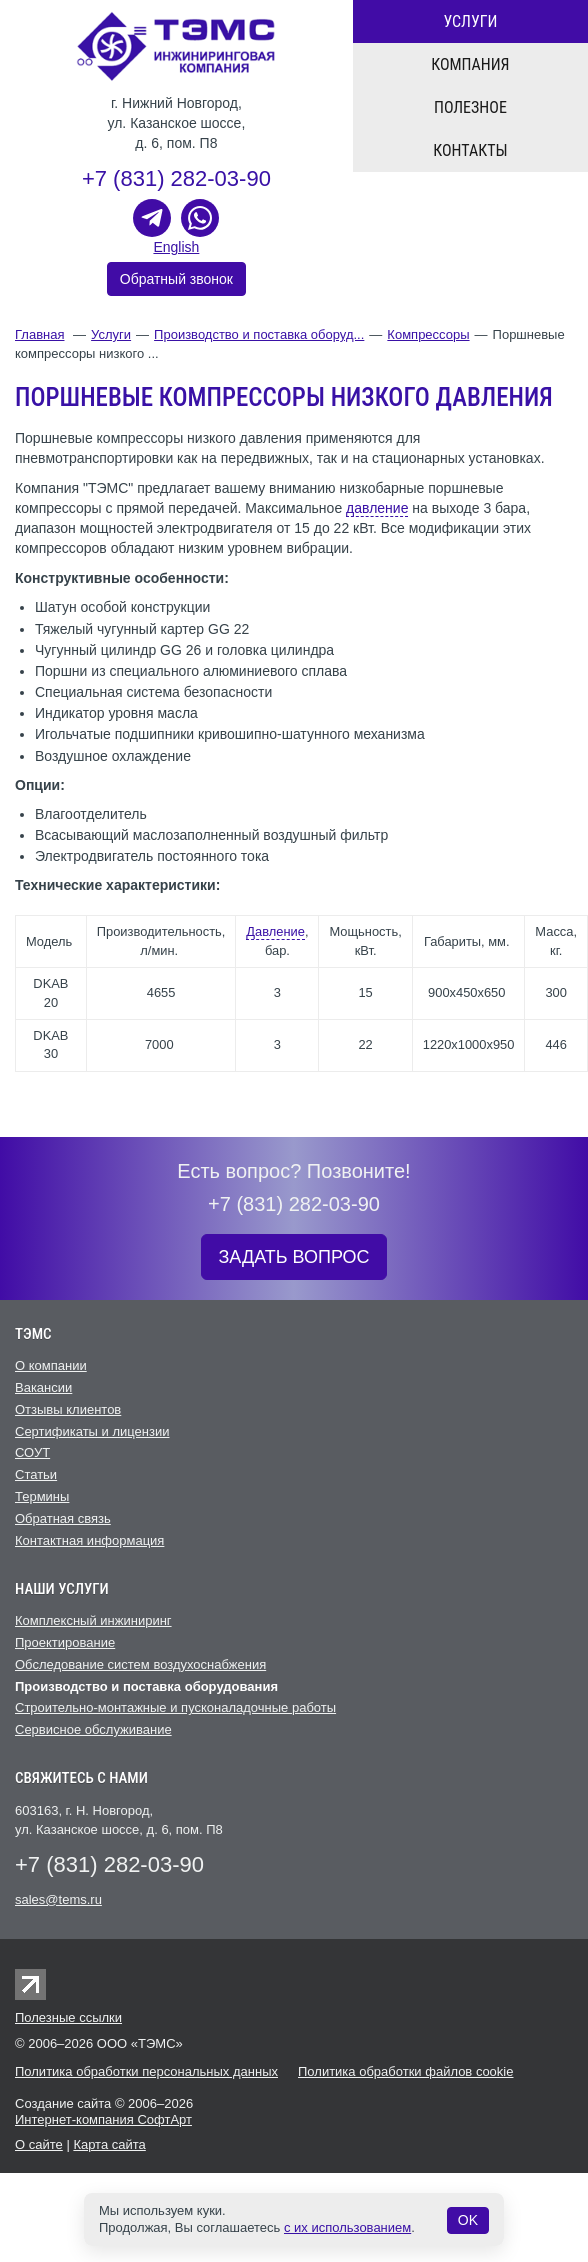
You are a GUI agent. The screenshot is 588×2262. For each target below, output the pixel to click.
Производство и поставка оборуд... (259, 334)
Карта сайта (109, 2144)
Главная (39, 334)
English (176, 247)
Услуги (470, 21)
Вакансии (43, 1387)
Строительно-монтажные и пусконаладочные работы (175, 1707)
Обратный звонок (176, 279)
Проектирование (65, 1642)
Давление (275, 931)
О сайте (39, 2144)
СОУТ (32, 1452)
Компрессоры (428, 334)
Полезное (470, 107)
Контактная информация (89, 1540)
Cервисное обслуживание (93, 1729)
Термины (42, 1496)
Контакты (470, 150)
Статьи (36, 1474)
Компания (470, 64)
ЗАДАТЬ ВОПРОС (293, 1257)
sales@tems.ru (58, 1899)
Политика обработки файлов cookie (405, 2071)
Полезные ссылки (68, 2017)
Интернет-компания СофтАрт (103, 2119)
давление (377, 508)
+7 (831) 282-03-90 (176, 178)
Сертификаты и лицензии (92, 1431)
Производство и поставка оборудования (146, 1686)
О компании (51, 1365)
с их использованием (347, 2227)
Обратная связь (63, 1518)
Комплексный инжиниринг (93, 1620)
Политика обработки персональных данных (146, 2071)
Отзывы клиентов (68, 1409)
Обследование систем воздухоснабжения (140, 1664)
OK (468, 2220)
